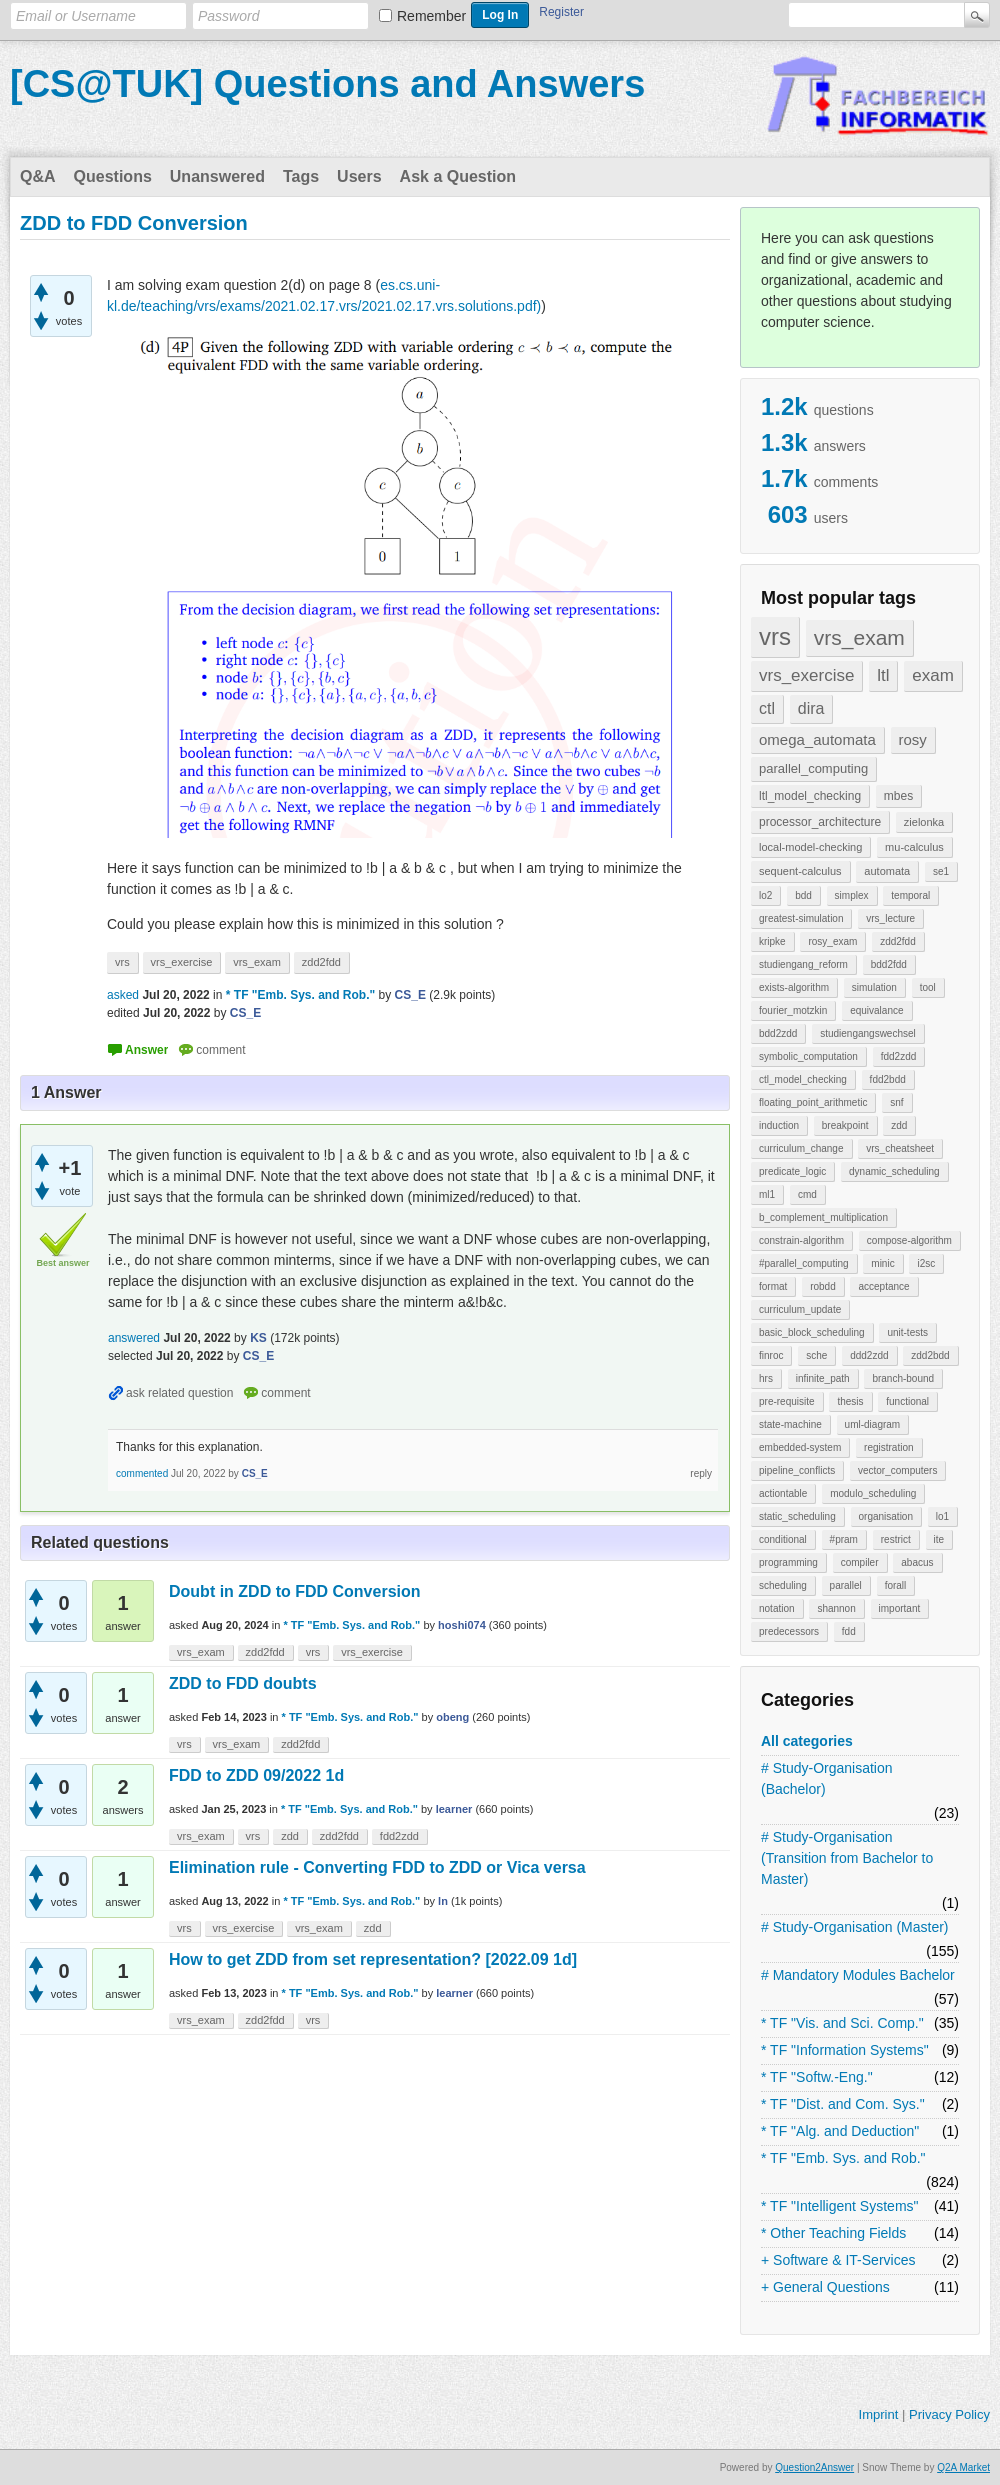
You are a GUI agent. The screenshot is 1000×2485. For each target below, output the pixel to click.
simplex (852, 895)
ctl (767, 708)
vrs (775, 636)
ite (939, 1539)
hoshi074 (462, 1625)
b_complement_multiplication (823, 1217)
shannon (836, 1608)
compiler (860, 1562)
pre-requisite (787, 1401)
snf (896, 1102)
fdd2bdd (888, 1079)
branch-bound (903, 1378)
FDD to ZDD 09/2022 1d (256, 1775)
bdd (803, 895)
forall (896, 1585)
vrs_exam (859, 637)
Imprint (879, 2414)
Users (359, 176)
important (900, 1608)
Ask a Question (458, 176)
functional (907, 1401)
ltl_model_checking (810, 796)
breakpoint (845, 1125)
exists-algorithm (794, 987)
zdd (899, 1125)
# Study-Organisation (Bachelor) (827, 1778)
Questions (113, 176)
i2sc (926, 1263)
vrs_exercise (806, 675)
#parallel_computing (804, 1263)
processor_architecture (820, 822)
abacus (917, 1562)
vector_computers (897, 1470)
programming (788, 1562)
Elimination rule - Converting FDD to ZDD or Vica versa (377, 1867)
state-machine (790, 1424)
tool (928, 987)
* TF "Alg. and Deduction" (840, 2131)
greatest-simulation (801, 918)
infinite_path (823, 1378)
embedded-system (800, 1447)
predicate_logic (792, 1171)
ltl (883, 675)
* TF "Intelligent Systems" (840, 2206)
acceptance (883, 1286)
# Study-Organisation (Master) (855, 1927)
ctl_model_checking (803, 1079)
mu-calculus (914, 847)
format (773, 1286)
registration (888, 1447)
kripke (772, 941)
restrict (896, 1539)
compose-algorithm (909, 1240)
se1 (941, 871)
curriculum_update (800, 1309)
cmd (807, 1194)
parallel (846, 1585)
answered (134, 1338)
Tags (301, 176)
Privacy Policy (949, 2414)
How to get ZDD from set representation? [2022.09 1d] (373, 1959)
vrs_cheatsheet (900, 1148)
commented (142, 1473)
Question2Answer (814, 2467)
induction (779, 1125)
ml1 (767, 1194)
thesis (850, 1401)
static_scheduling (797, 1516)
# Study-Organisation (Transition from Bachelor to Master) (847, 1858)
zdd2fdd (898, 941)
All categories (807, 1741)
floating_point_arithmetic (813, 1102)
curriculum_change (801, 1148)
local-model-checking (810, 847)
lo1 (942, 1516)
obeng (452, 1717)
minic (882, 1263)
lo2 (765, 895)
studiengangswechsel (868, 1033)
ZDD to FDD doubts (243, 1683)
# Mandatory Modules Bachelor (858, 1975)
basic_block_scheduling (812, 1332)
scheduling (783, 1585)
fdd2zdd (899, 1056)
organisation (886, 1516)
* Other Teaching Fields (833, 2233)
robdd (823, 1286)
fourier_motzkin (793, 1010)
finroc (771, 1355)
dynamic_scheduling (894, 1171)
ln (443, 1901)
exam (933, 675)
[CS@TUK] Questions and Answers (327, 84)
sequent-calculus (800, 871)
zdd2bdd (930, 1355)
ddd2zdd (869, 1355)
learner (454, 1809)
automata (887, 871)
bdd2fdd (889, 964)
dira (811, 708)
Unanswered (217, 176)
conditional (783, 1539)
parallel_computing (813, 768)
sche (816, 1355)
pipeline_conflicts (797, 1470)
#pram (844, 1539)
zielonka (924, 822)
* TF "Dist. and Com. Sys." (843, 2104)
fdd (849, 1631)
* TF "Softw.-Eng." (817, 2077)
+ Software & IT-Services (838, 2260)
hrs (766, 1378)
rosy (913, 739)
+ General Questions (825, 2287)
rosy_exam (832, 941)
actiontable (783, 1493)
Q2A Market (963, 2467)
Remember (431, 16)
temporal (910, 895)
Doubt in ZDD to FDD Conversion (295, 1591)
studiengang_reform (803, 964)
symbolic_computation (808, 1056)
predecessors (789, 1631)
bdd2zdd (778, 1033)
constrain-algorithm (801, 1240)
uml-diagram (873, 1424)
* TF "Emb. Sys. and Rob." (843, 2158)
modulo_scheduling (873, 1493)
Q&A (38, 176)
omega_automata (817, 739)
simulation (874, 987)
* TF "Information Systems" (845, 2050)
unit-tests (907, 1332)
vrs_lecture (890, 918)
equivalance (876, 1010)
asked (123, 995)
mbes (898, 796)
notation (777, 1608)
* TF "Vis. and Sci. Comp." (842, 2023)
